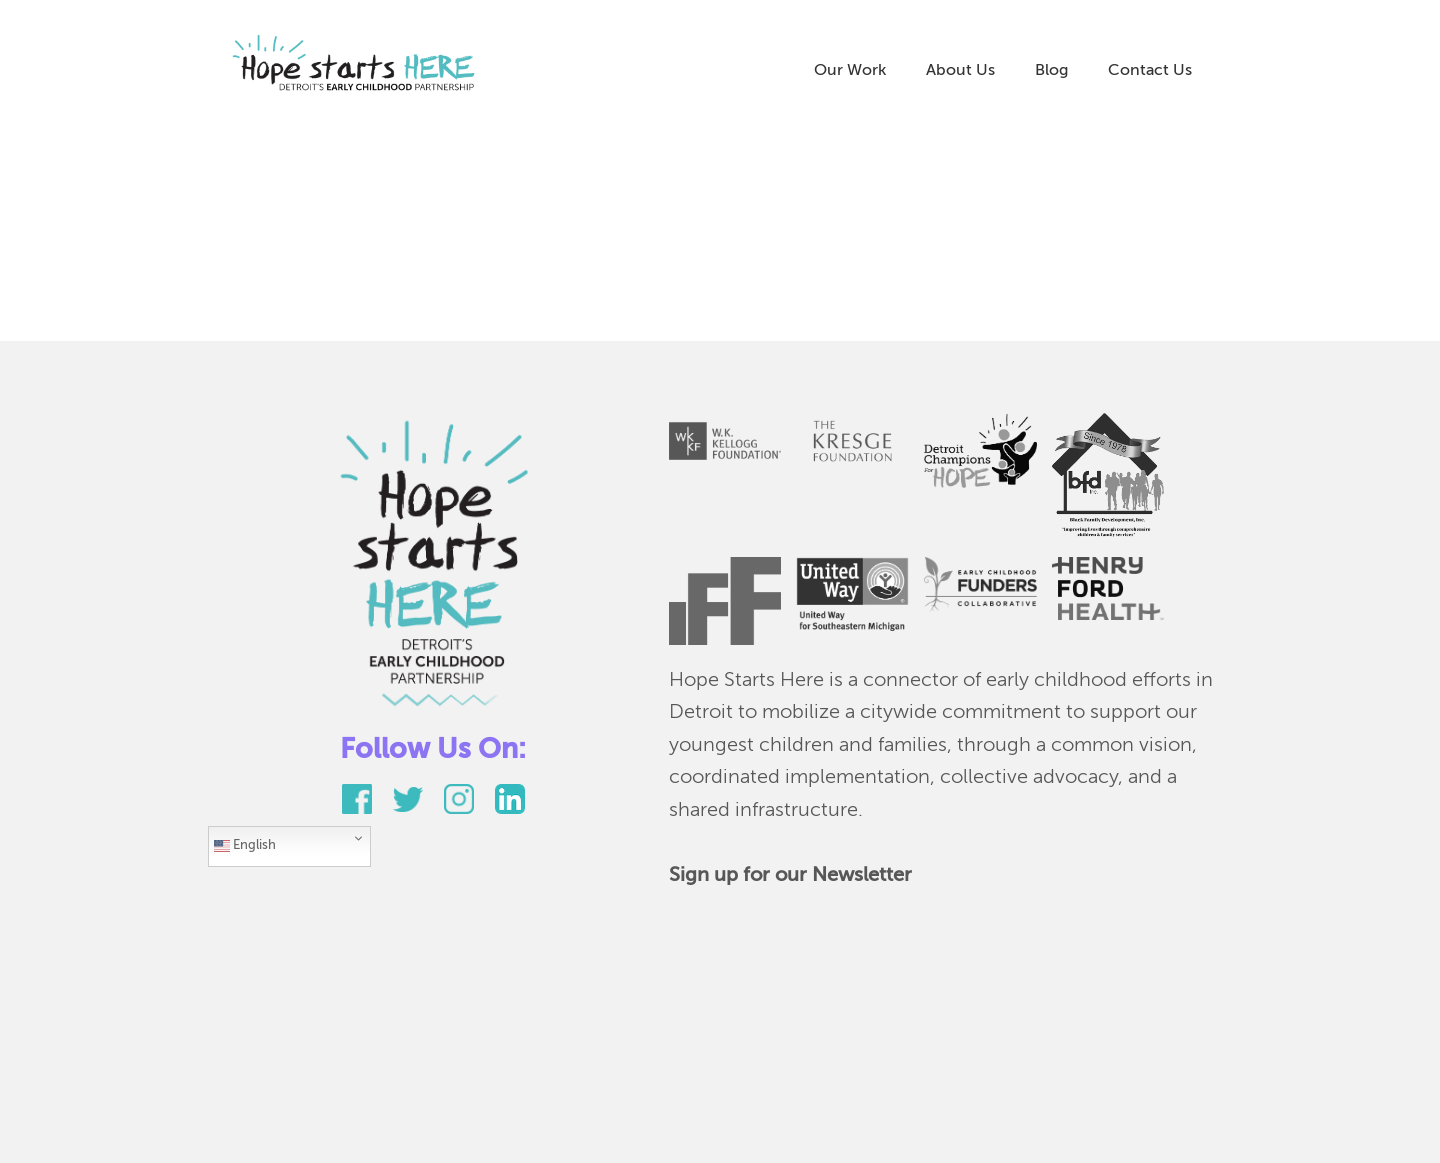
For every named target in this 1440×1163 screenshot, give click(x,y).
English (245, 846)
